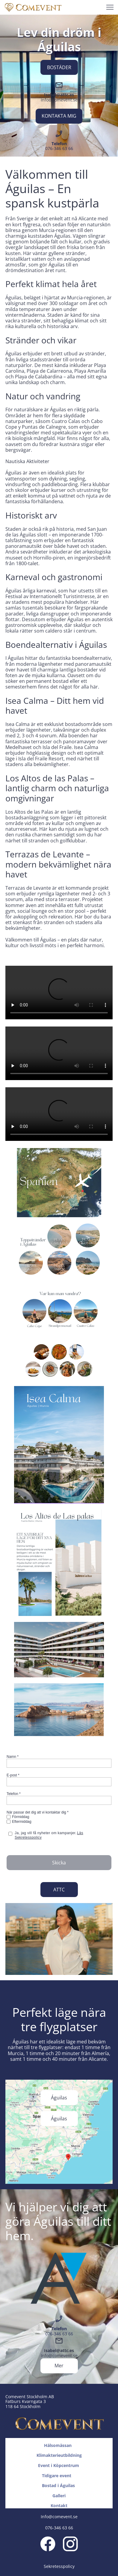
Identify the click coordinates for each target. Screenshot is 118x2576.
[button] (110, 7)
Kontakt (59, 2505)
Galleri (59, 2495)
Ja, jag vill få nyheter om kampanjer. (49, 1835)
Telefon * (14, 1794)
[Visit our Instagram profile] (70, 2543)
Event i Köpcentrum (59, 2465)
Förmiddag (20, 1817)
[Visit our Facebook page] (47, 2543)
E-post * (13, 1775)
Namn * (13, 1757)
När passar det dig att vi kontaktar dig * (38, 1812)
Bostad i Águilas (59, 2485)
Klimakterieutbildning (59, 2455)
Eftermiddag (21, 1822)
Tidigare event (59, 2475)
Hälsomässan (58, 2445)
